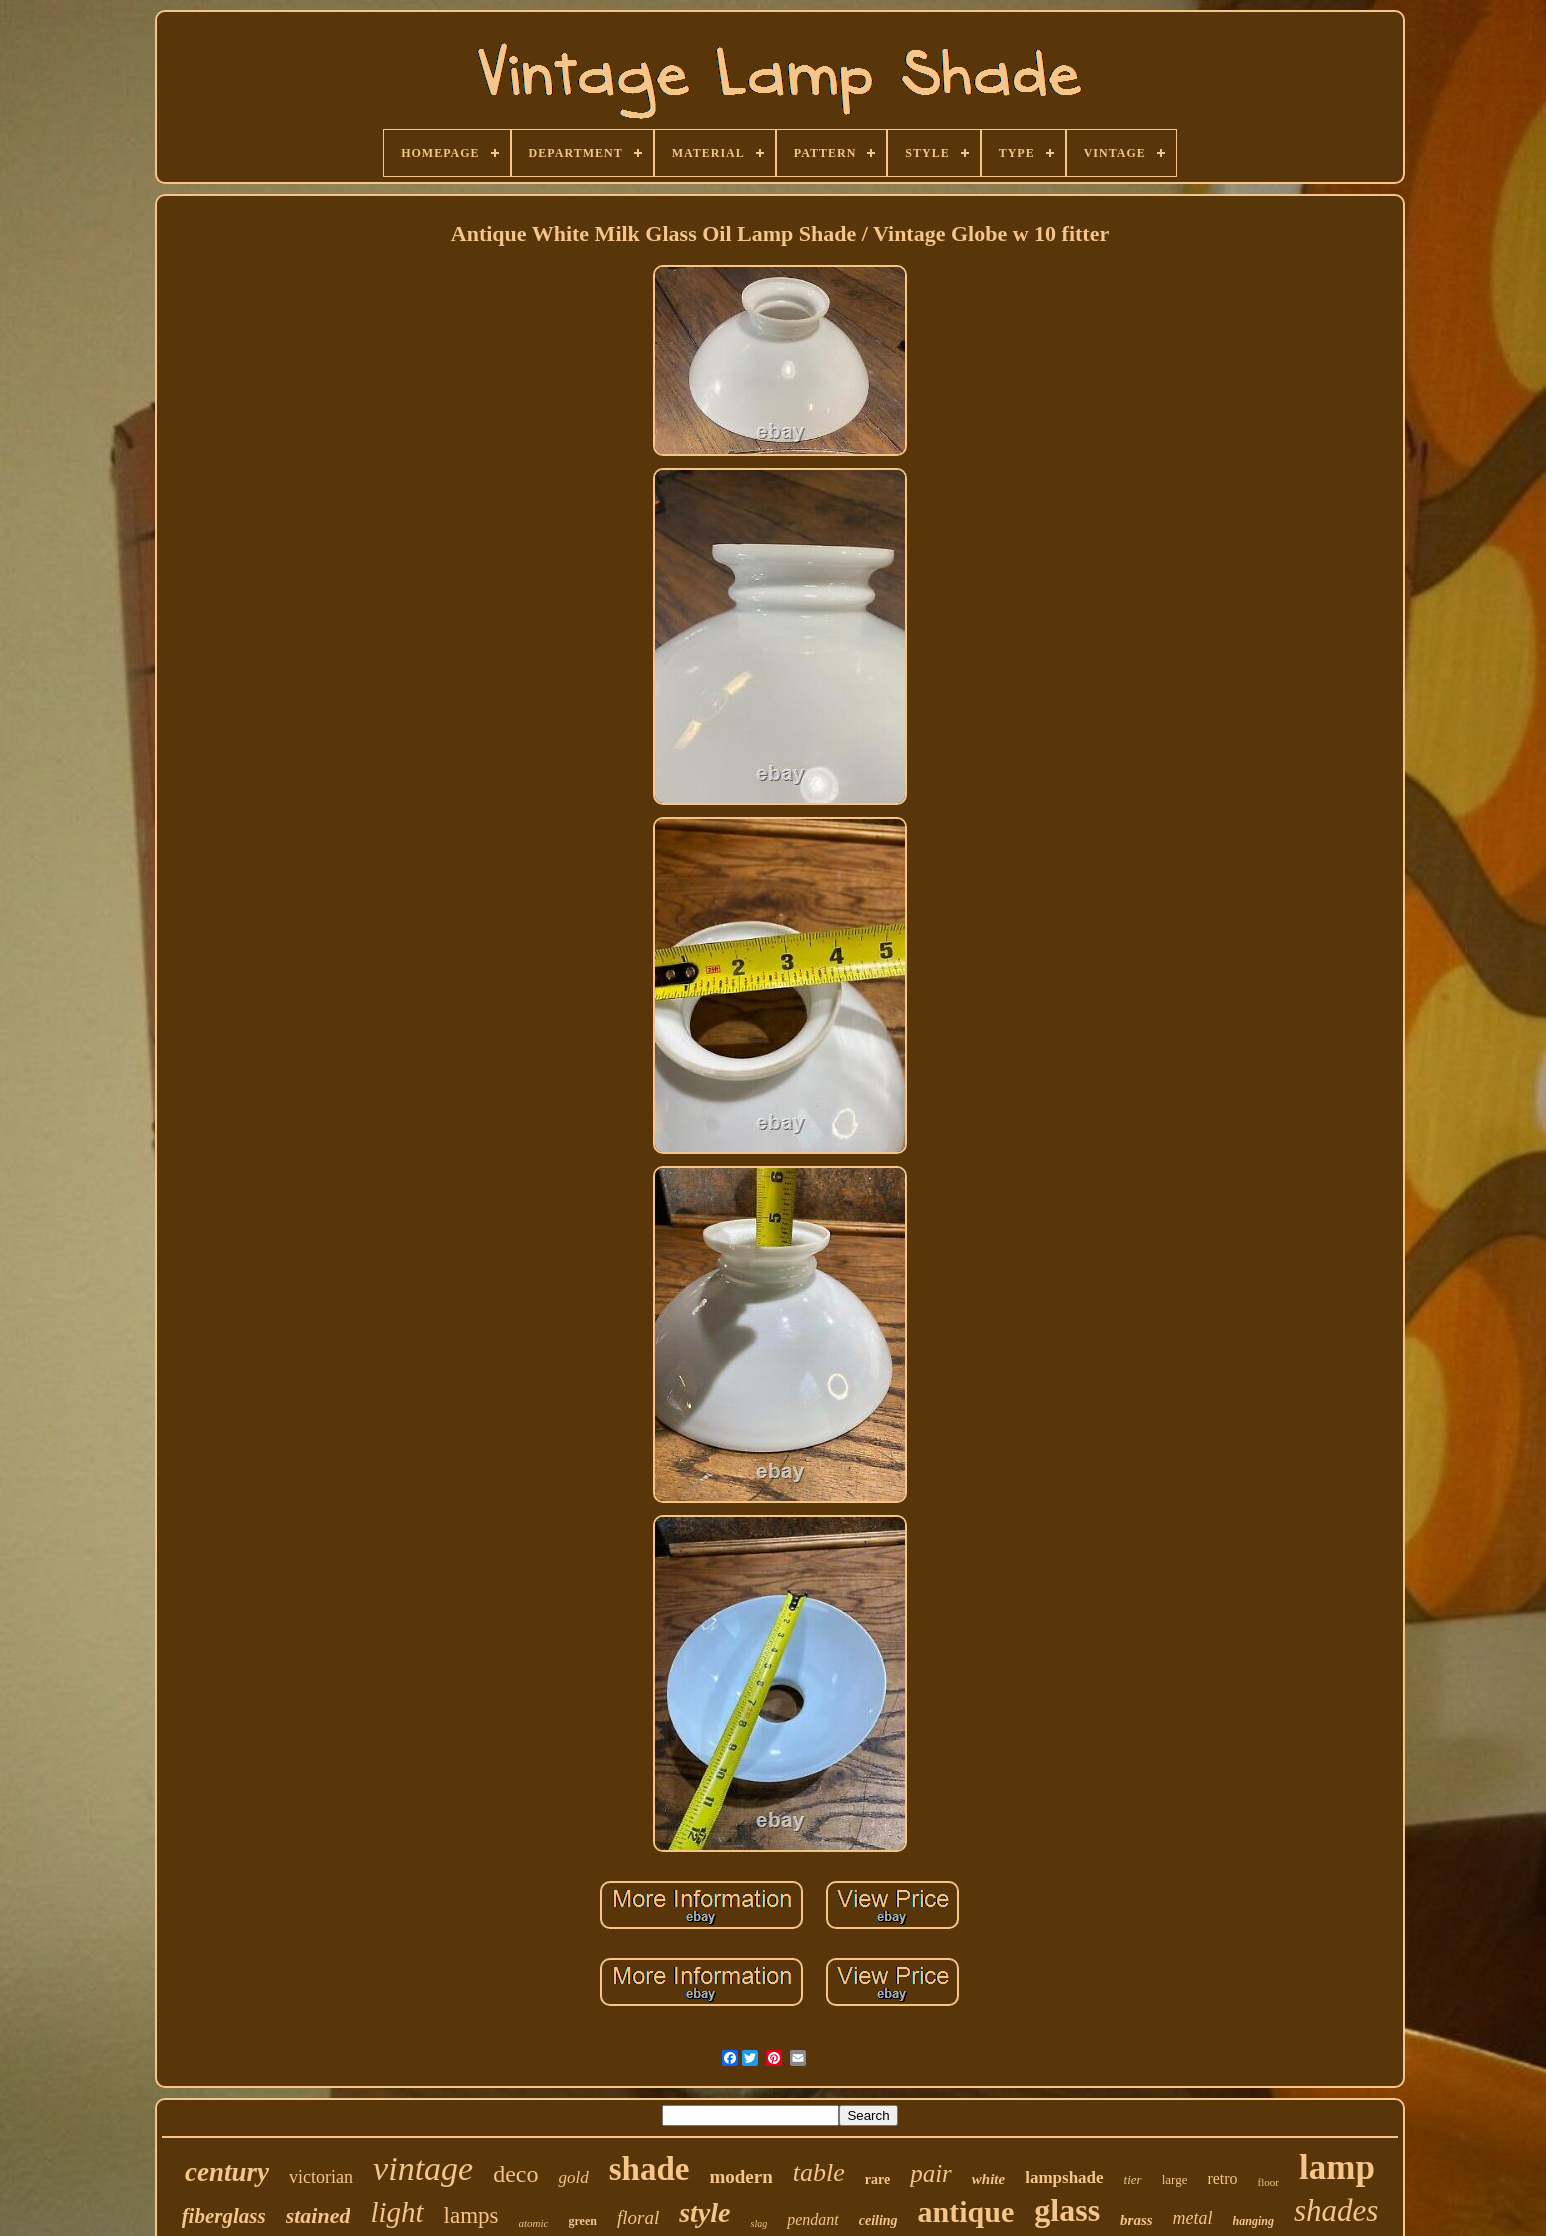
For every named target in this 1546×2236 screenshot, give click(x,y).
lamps (471, 2215)
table (819, 2172)
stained (318, 2215)
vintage (423, 2168)
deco (515, 2174)
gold (573, 2177)
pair (931, 2173)
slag (758, 2223)
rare (877, 2179)
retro (1222, 2178)
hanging (1253, 2221)
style (704, 2212)
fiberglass (224, 2216)
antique (966, 2211)
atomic (534, 2223)
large (1175, 2179)
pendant (813, 2219)
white (988, 2179)
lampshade (1064, 2177)
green (583, 2221)
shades (1336, 2210)
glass (1067, 2210)
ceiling (878, 2220)
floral (638, 2217)
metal (1193, 2218)
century (227, 2172)
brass (1136, 2220)
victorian (321, 2177)
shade (649, 2169)
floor (1268, 2182)
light (396, 2212)
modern (740, 2176)
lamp (1337, 2167)
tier (1133, 2179)
